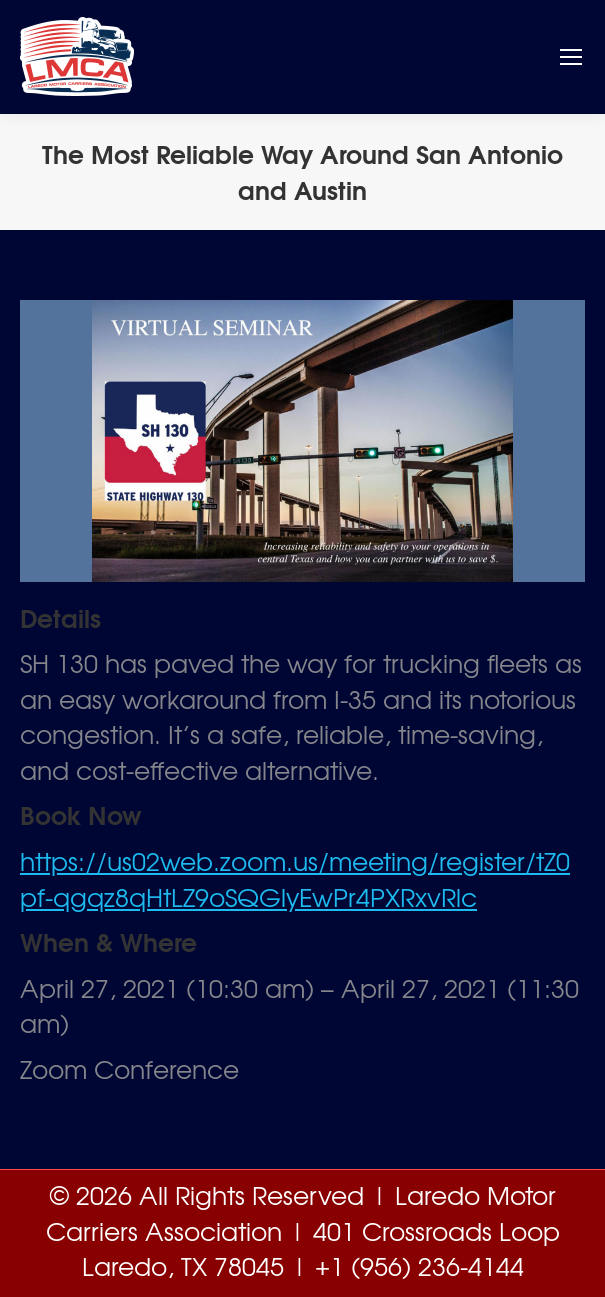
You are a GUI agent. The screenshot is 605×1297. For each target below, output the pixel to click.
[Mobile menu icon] (571, 57)
